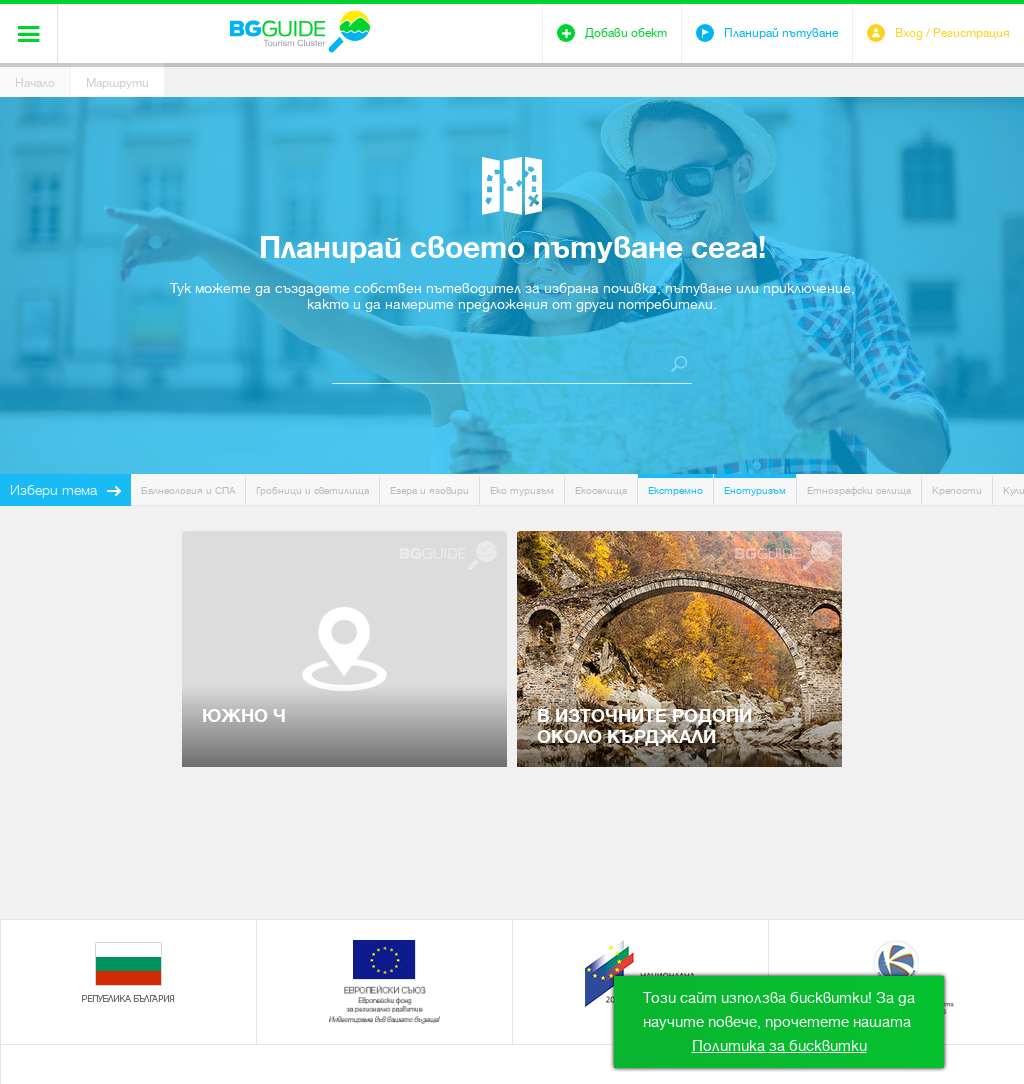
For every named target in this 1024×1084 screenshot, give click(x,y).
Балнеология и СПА (188, 490)
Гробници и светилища (312, 490)
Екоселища (601, 490)
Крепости (957, 490)
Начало (35, 83)
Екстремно (675, 490)
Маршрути (117, 83)
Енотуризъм (755, 490)
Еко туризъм (522, 490)
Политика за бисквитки (779, 1046)
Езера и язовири (429, 490)
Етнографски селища (859, 490)
